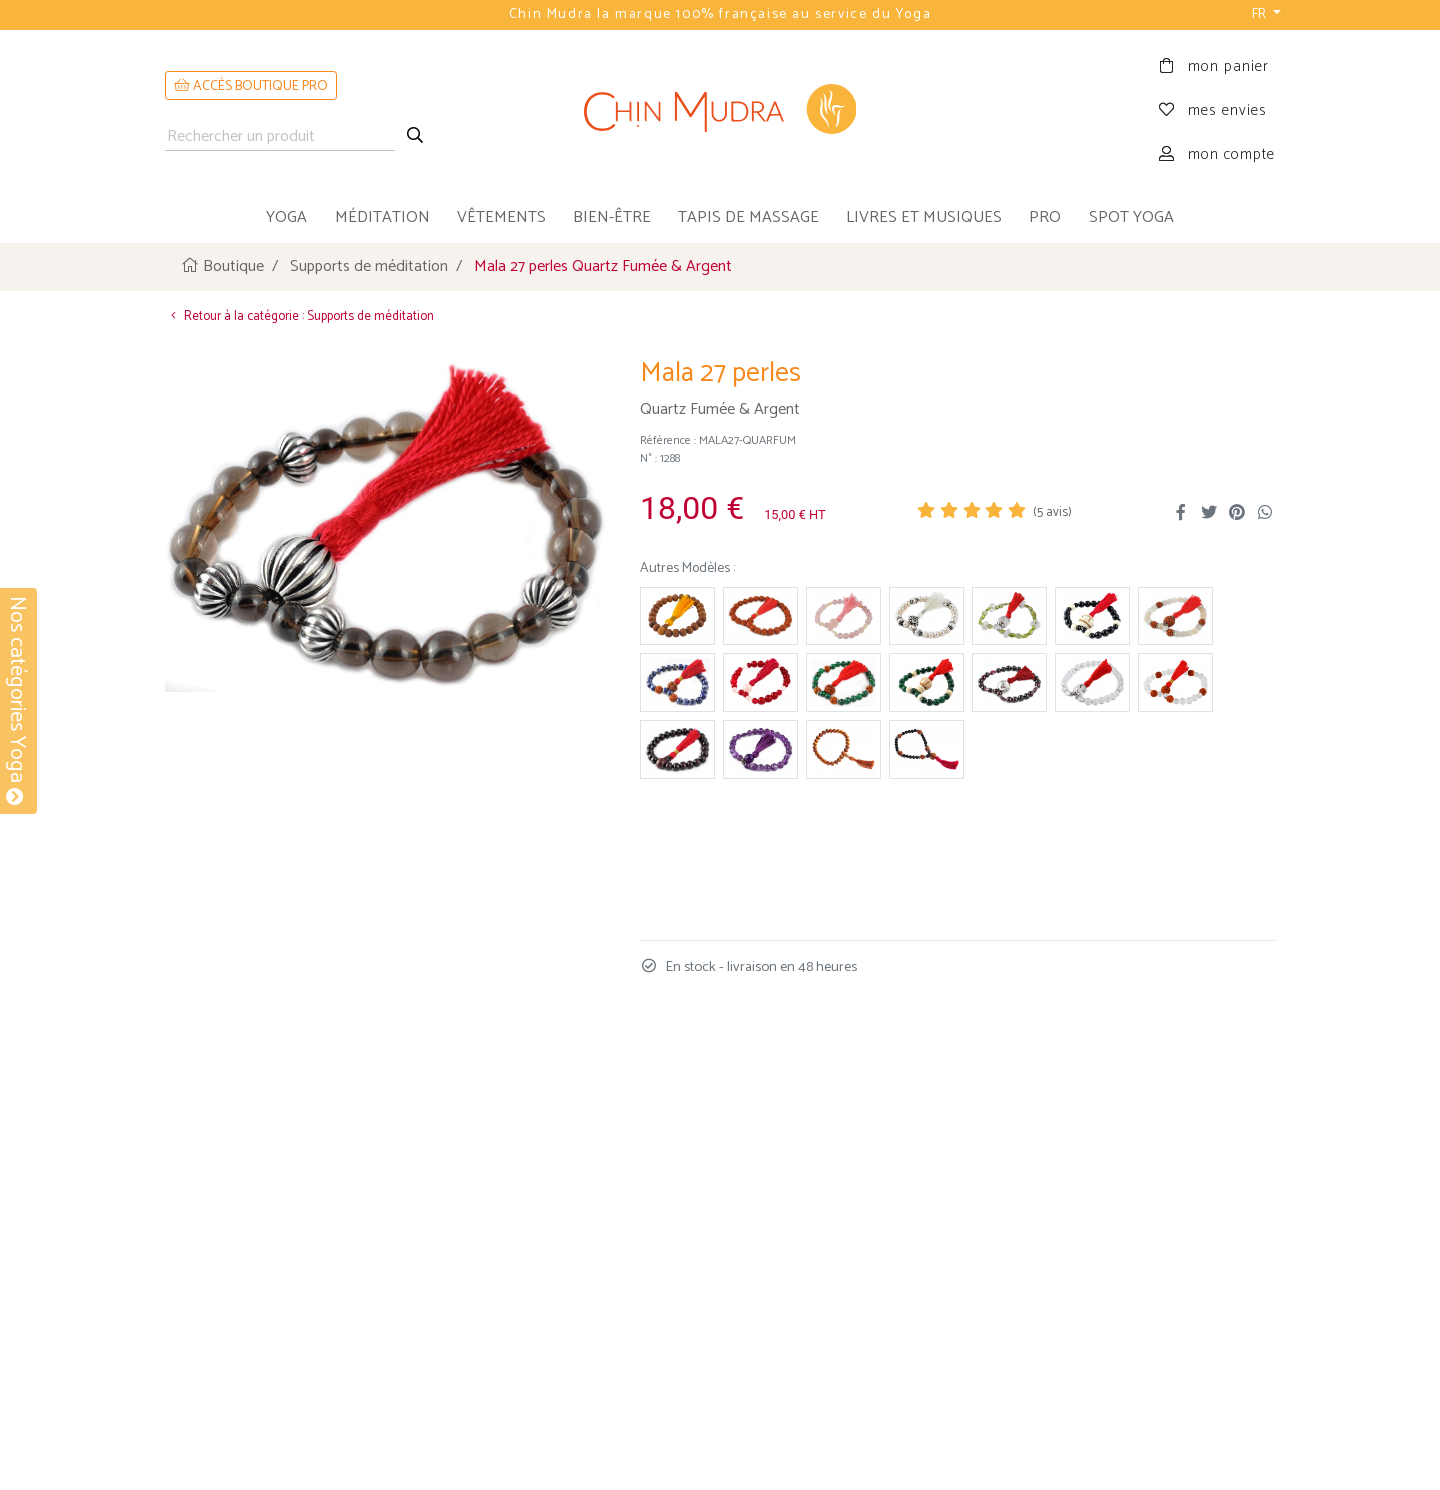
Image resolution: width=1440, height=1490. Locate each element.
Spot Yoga (1131, 217)
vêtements (501, 217)
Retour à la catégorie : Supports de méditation (299, 316)
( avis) (1052, 512)
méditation (382, 217)
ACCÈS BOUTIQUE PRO (251, 86)
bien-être (612, 217)
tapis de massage (748, 217)
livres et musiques (924, 217)
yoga (286, 217)
